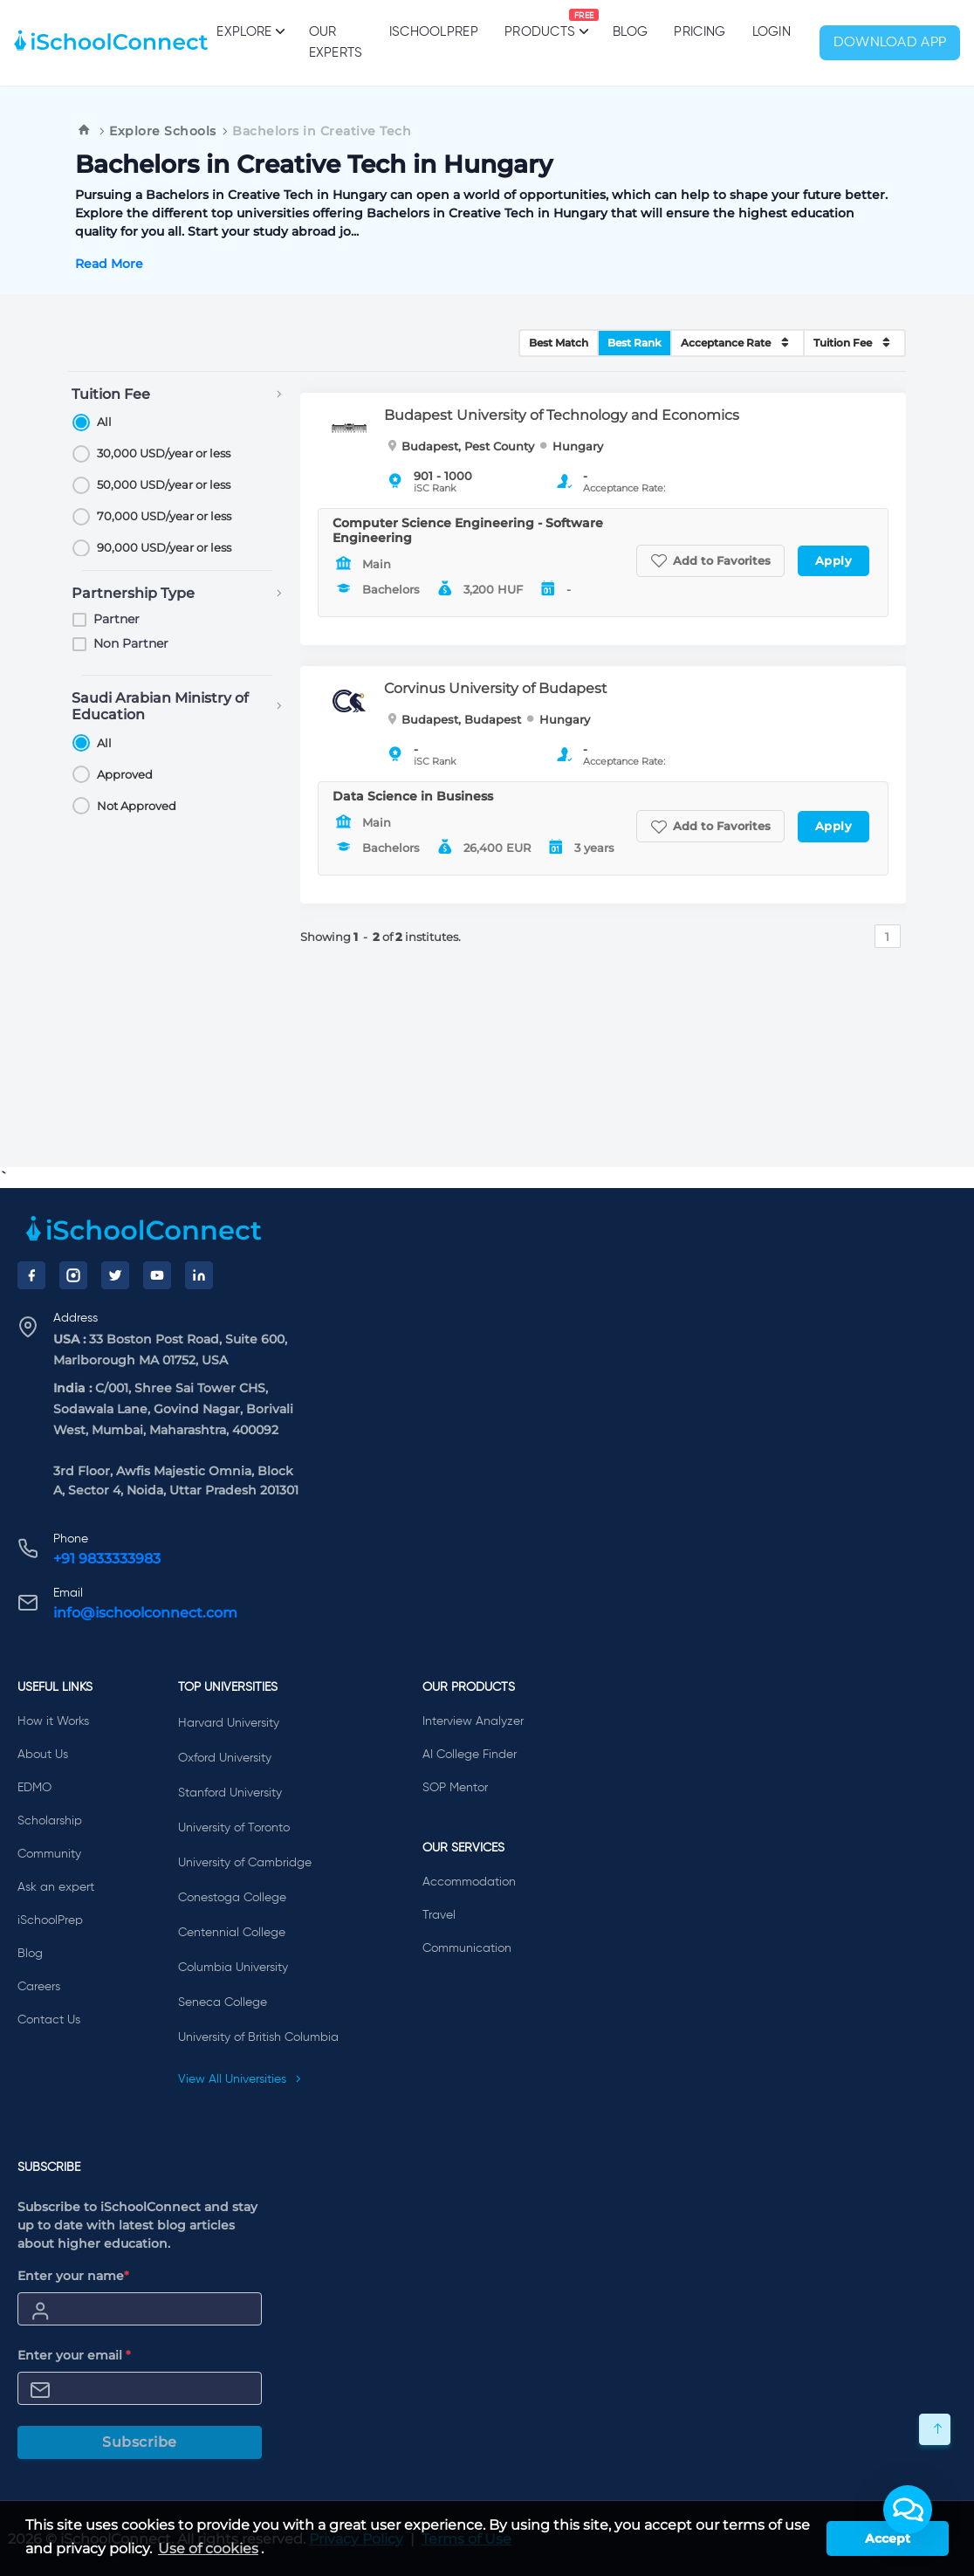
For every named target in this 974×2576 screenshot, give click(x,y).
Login (772, 31)
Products (539, 23)
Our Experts (336, 42)
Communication (466, 1948)
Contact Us (48, 2020)
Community (49, 1854)
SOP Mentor (455, 1788)
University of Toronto (234, 1828)
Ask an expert (55, 1887)
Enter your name (73, 2276)
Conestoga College (232, 1898)
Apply (834, 560)
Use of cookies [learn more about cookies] (208, 2548)
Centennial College (231, 1933)
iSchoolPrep (433, 31)
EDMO (34, 1788)
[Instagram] (73, 1275)
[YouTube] (157, 1275)
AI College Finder (469, 1754)
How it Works (53, 1721)
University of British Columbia (258, 2037)
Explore (249, 31)
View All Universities (240, 2079)
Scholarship (49, 1821)
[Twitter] (115, 1275)
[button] (907, 2509)
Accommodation (469, 1882)
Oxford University (224, 1758)
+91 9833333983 (107, 1558)
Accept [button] (887, 2538)
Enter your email (74, 2355)
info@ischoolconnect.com (145, 1612)
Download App (890, 43)
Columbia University (233, 1967)
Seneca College (222, 2002)
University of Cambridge (245, 1863)
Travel (439, 1915)
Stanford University (230, 1793)
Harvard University (228, 1723)
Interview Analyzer (473, 1721)
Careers (38, 1987)
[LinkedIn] (199, 1275)
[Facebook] (31, 1275)
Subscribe (139, 2442)
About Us (42, 1754)
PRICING (699, 31)
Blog (630, 31)
